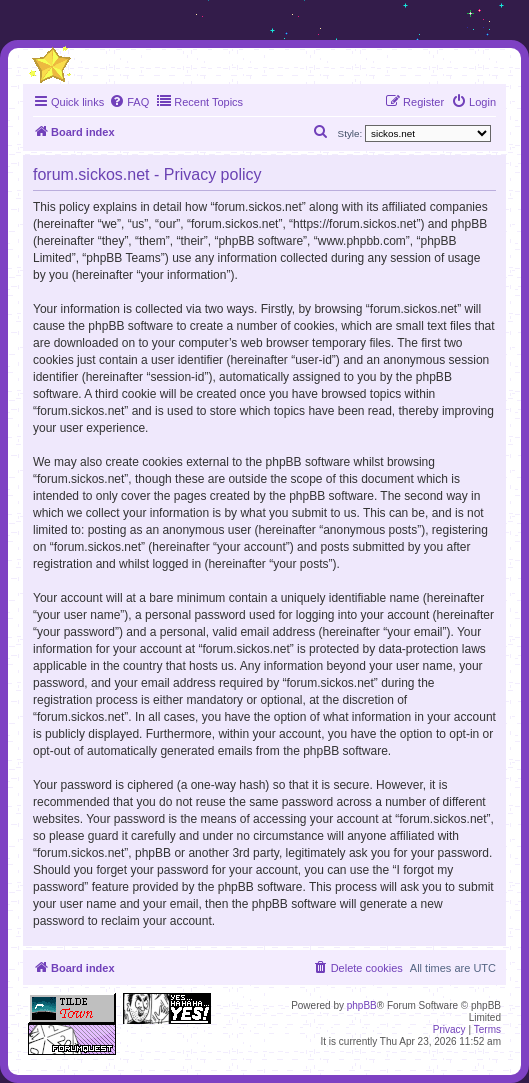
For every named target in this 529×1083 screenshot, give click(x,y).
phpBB (362, 1005)
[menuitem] (129, 102)
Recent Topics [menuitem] (199, 101)
